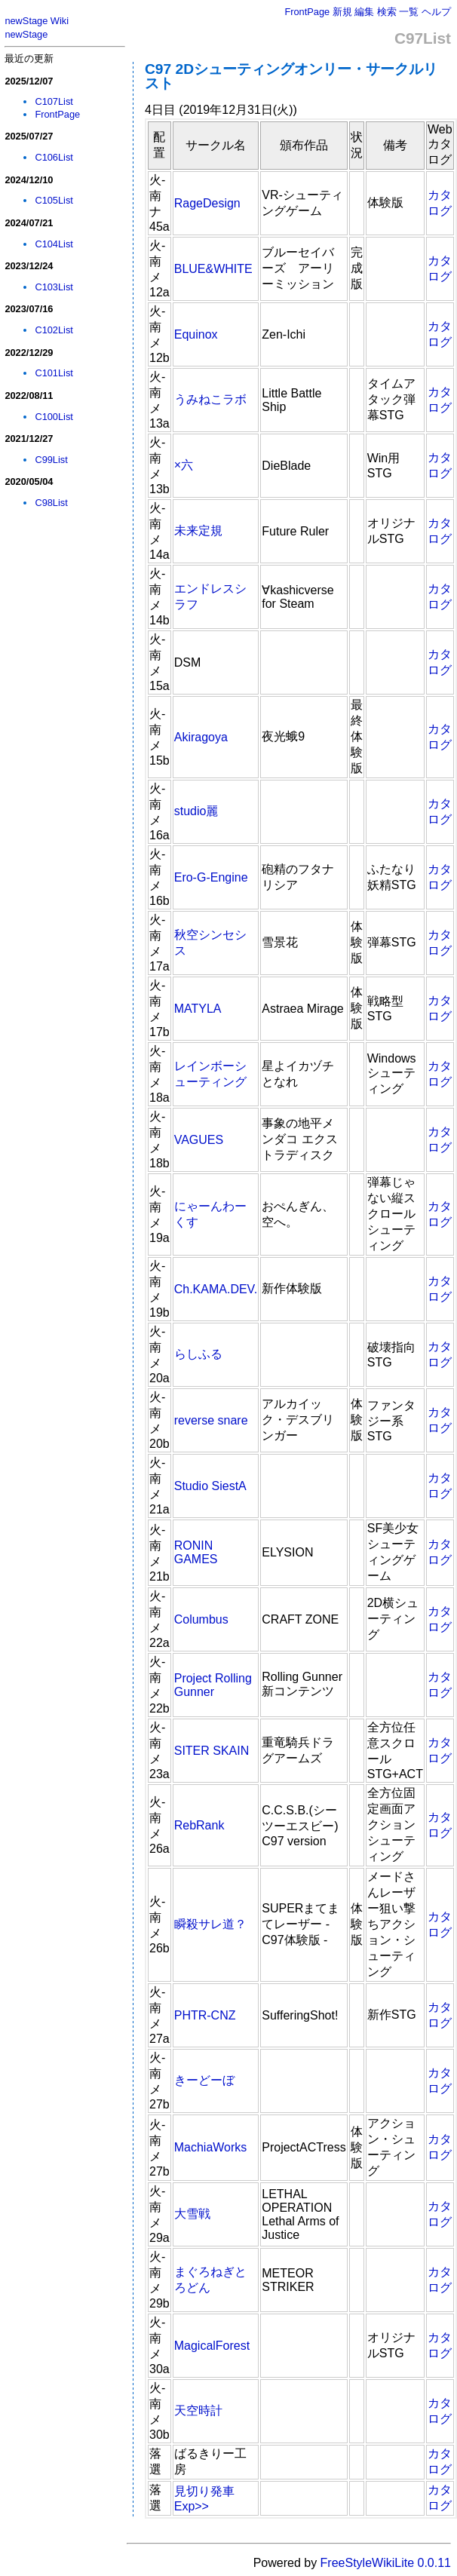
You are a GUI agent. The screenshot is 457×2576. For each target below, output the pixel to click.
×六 (183, 464)
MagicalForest (212, 2345)
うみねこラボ (210, 399)
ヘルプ (436, 11)
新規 (342, 11)
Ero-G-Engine (211, 877)
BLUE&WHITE (213, 268)
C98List (51, 502)
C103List (54, 287)
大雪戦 (192, 2213)
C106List (54, 157)
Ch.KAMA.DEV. (216, 1289)
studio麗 (196, 811)
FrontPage (307, 11)
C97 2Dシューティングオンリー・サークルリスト (291, 76)
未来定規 (198, 530)
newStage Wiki (37, 20)
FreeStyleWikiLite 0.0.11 (386, 2562)
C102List (54, 330)
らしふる (198, 1354)
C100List (54, 416)
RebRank (199, 1825)
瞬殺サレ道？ (210, 1924)
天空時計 (198, 2410)
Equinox (196, 334)
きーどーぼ (204, 2080)
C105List (54, 200)
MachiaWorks (210, 2147)
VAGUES (199, 1139)
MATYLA (198, 1008)
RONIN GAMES (196, 1552)
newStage (26, 34)
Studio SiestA (210, 1486)
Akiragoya (201, 737)
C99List (51, 459)
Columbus (201, 1619)
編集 (364, 11)
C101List (54, 373)
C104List (54, 244)
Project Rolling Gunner (213, 1685)
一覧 (409, 11)
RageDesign (207, 203)
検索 (387, 11)
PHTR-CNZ (205, 2015)
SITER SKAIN (212, 1750)
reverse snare (211, 1420)
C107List (54, 101)
